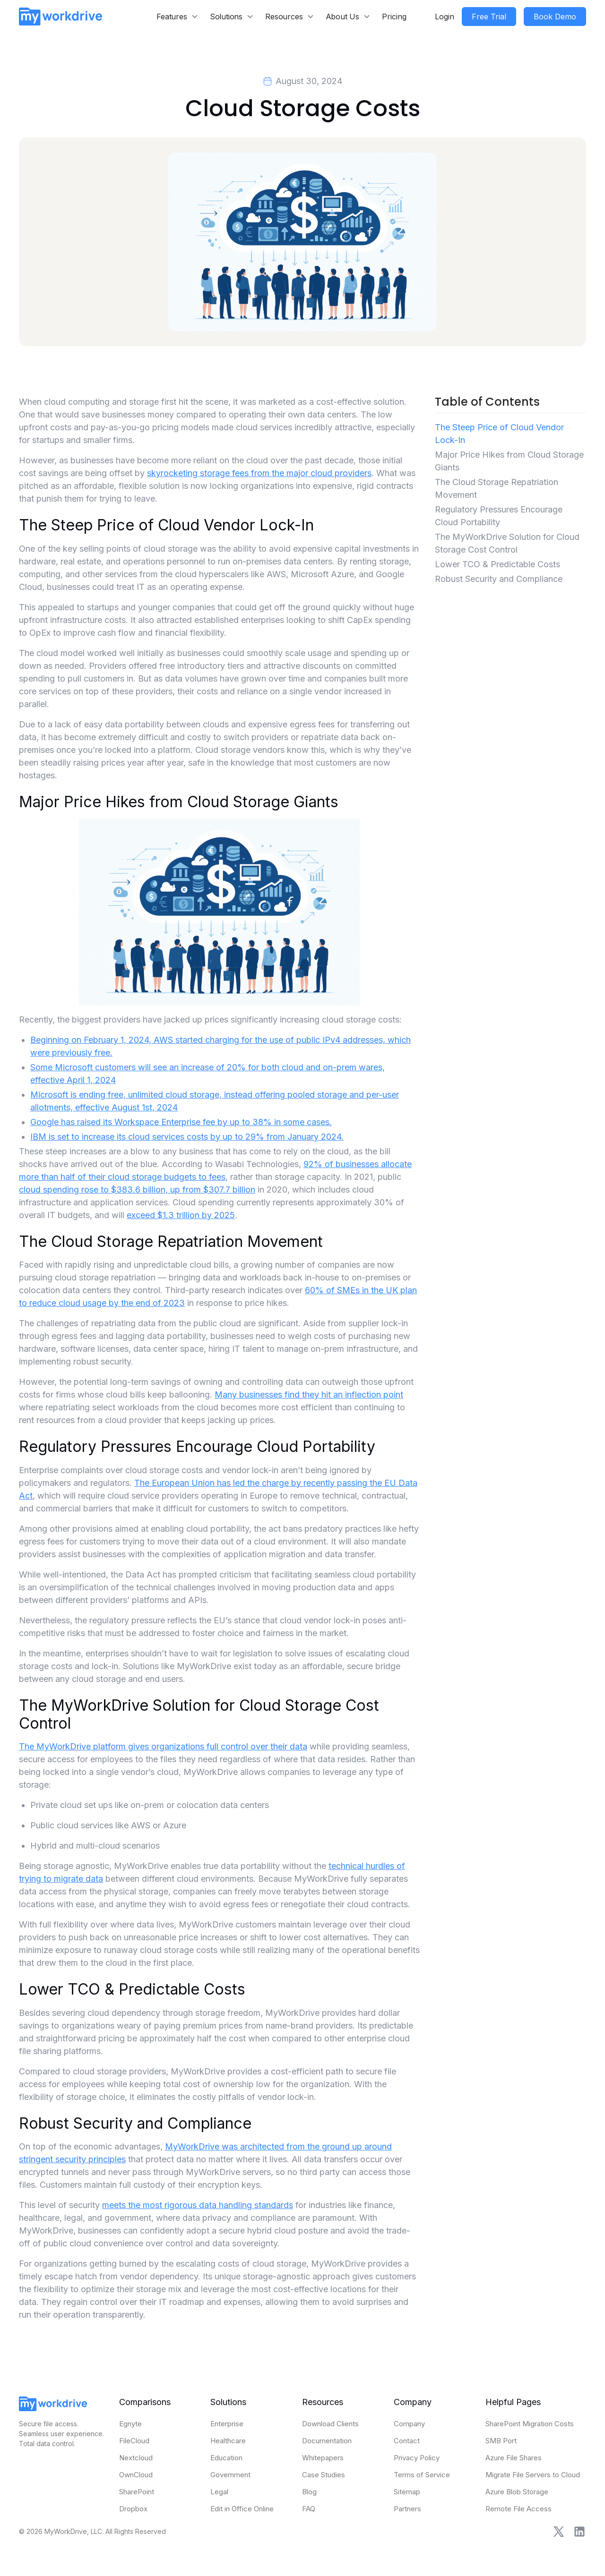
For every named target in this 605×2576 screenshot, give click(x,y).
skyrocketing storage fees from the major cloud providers (259, 473)
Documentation (327, 2440)
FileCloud (134, 2440)
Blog (309, 2491)
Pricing (394, 16)
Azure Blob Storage (516, 2491)
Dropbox (133, 2508)
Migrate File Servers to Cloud (532, 2474)
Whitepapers (323, 2457)
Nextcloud (136, 2457)
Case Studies (323, 2474)
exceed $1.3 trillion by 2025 (181, 1215)
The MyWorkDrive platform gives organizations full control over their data (163, 1746)
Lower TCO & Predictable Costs (497, 564)
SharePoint (136, 2491)
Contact (407, 2440)
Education (226, 2457)
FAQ (308, 2508)
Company (409, 2423)
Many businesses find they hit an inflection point (309, 1394)
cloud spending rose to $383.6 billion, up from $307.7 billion (137, 1189)
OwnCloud (136, 2474)
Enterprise (226, 2423)
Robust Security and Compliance (498, 579)
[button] (177, 16)
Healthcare (228, 2440)
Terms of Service (422, 2474)
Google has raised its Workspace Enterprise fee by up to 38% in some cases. (181, 1122)
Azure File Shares (513, 2457)
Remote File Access (518, 2508)
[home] (60, 16)
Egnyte (130, 2423)
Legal (219, 2491)
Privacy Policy (417, 2457)
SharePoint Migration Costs (529, 2423)
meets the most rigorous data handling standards (197, 2205)
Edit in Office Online (242, 2508)
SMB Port (501, 2440)
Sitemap (407, 2491)
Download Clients (330, 2423)
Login (444, 16)
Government (230, 2474)
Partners (407, 2508)
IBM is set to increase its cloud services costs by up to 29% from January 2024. (187, 1137)
